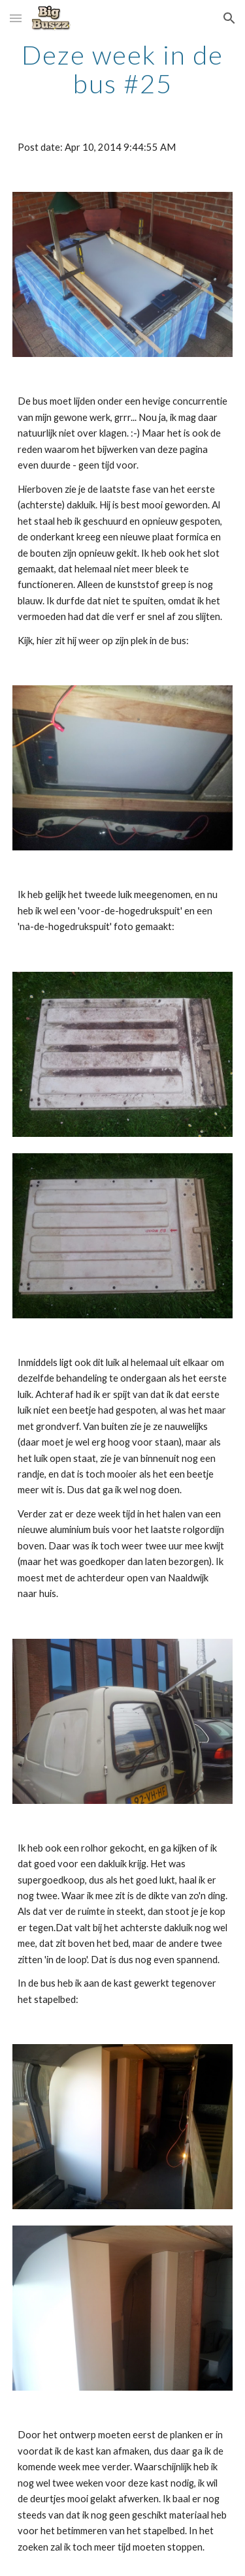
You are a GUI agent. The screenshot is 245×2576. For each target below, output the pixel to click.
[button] (15, 18)
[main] (122, 69)
